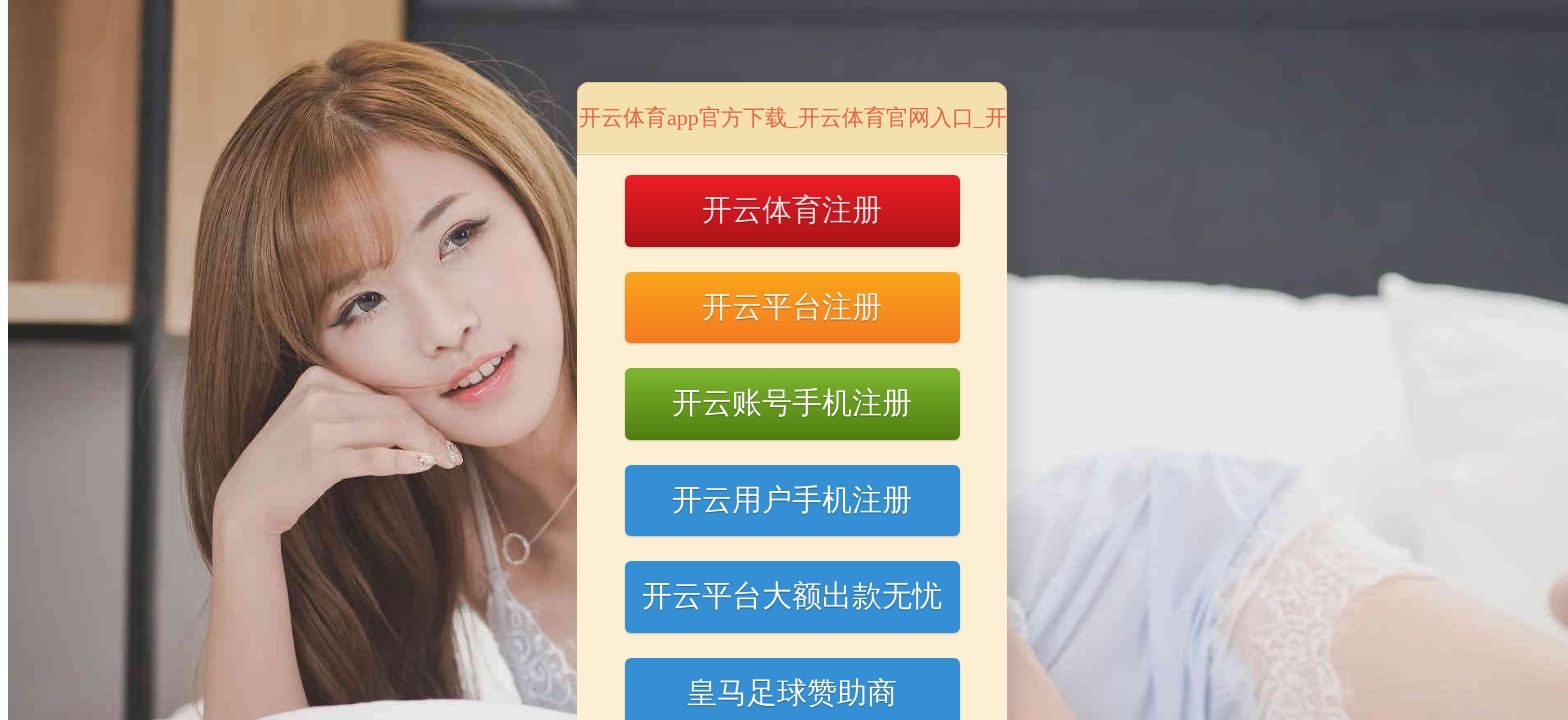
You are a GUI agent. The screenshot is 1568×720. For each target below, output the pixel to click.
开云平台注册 (792, 306)
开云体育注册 (792, 209)
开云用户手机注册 (792, 499)
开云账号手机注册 (792, 402)
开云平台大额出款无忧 (792, 595)
